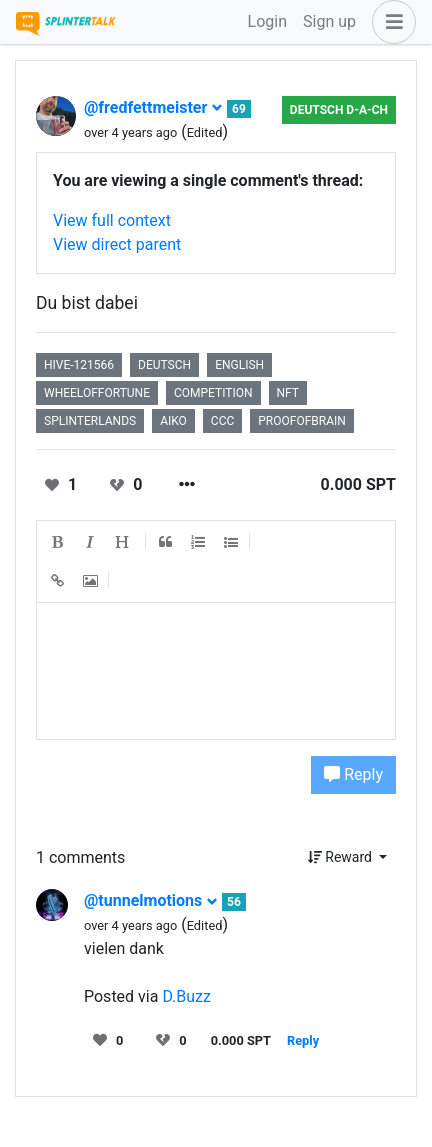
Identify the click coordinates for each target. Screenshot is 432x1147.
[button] (390, 22)
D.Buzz (186, 996)
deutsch (164, 365)
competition (213, 393)
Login (267, 21)
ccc (222, 421)
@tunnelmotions (151, 900)
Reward (342, 857)
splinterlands (90, 421)
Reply (353, 774)
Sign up (329, 21)
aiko (173, 421)
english (239, 365)
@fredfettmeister (153, 107)
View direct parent (117, 244)
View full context (112, 220)
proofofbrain (302, 421)
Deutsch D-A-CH (339, 110)
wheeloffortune (97, 393)
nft (288, 393)
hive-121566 (79, 365)
